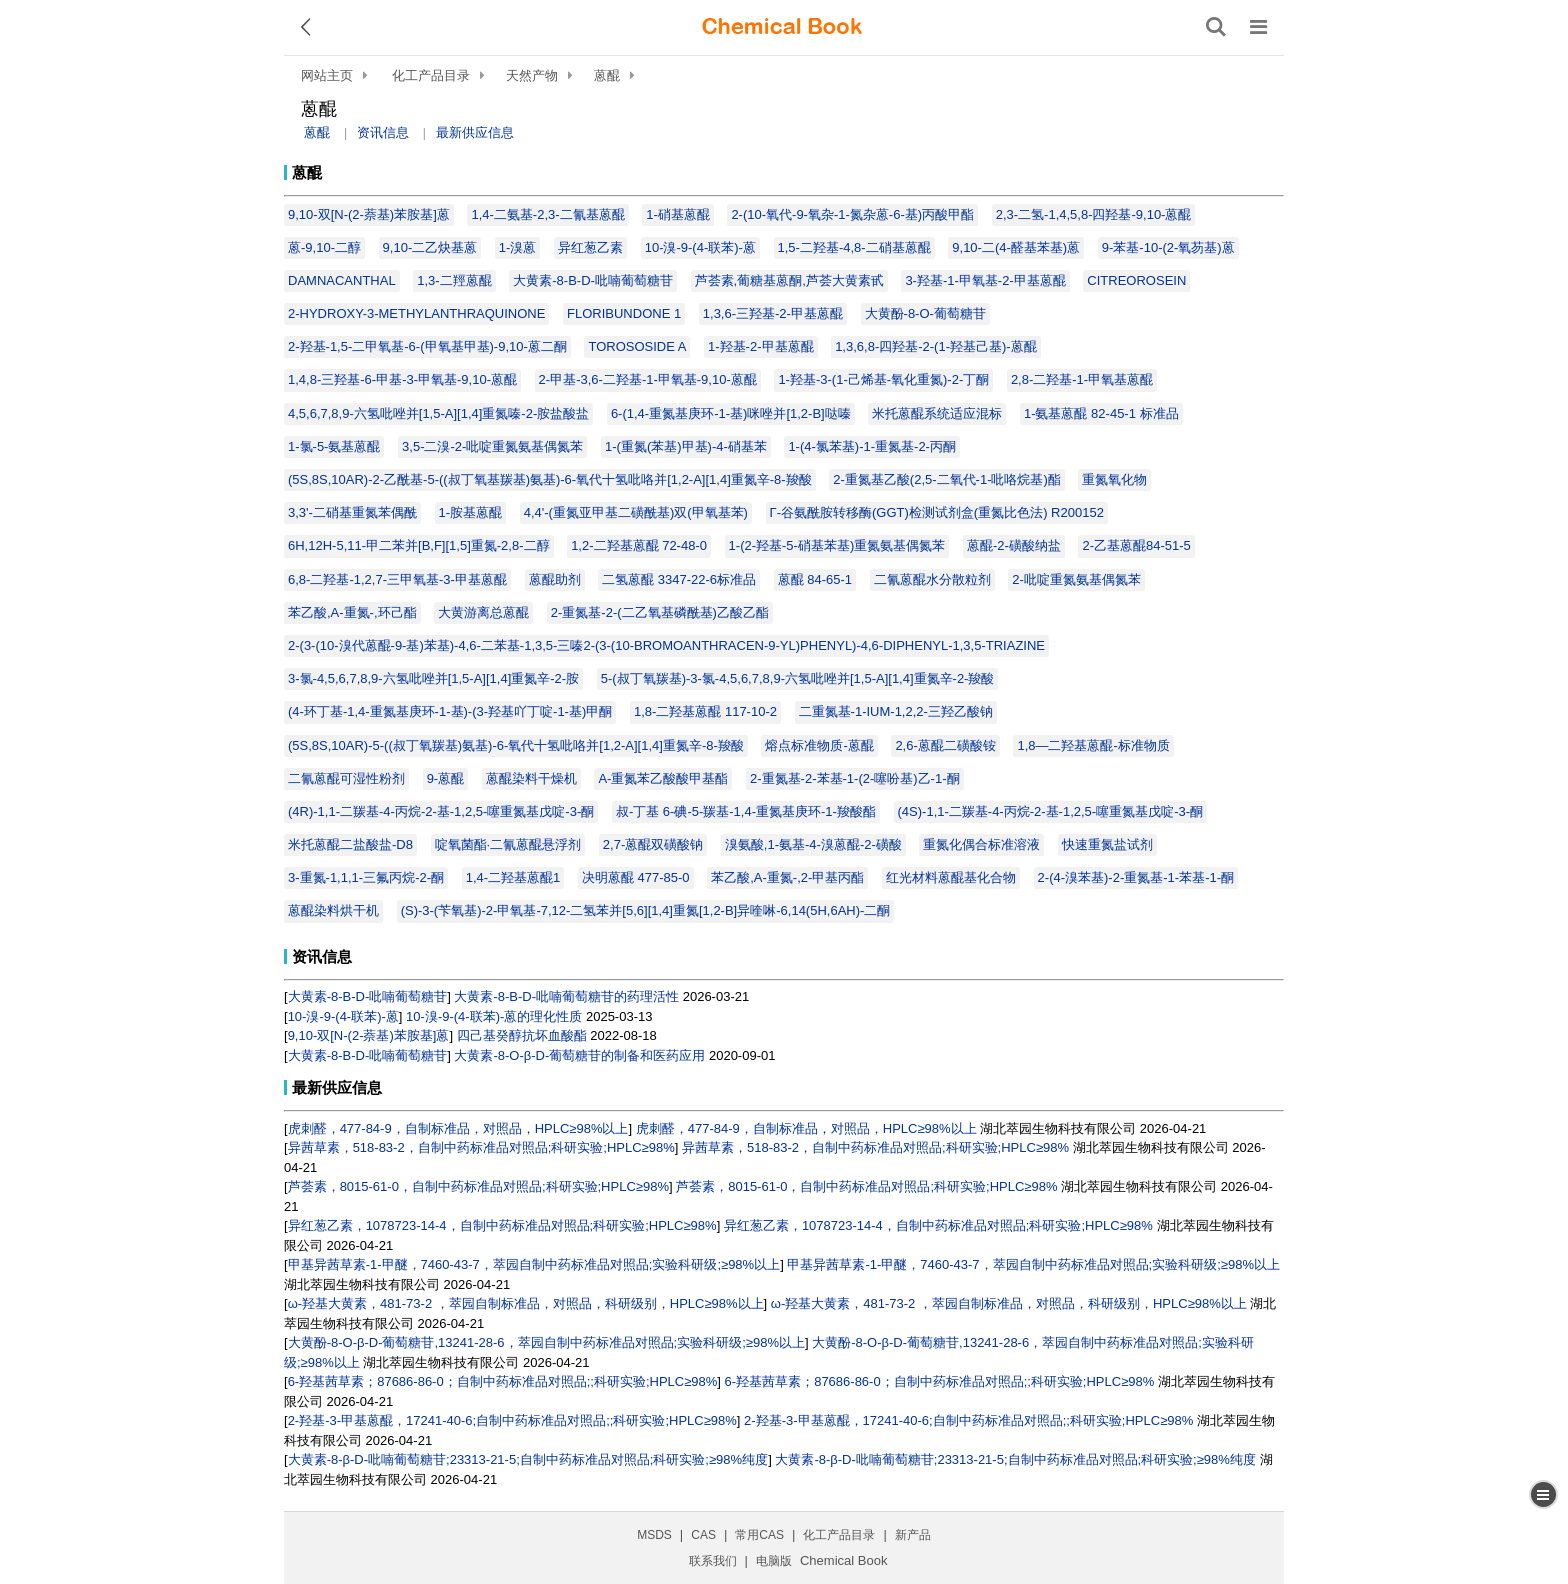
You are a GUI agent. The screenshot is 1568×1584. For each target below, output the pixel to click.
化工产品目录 (431, 75)
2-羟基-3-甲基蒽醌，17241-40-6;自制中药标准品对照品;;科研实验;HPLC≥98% (512, 1420)
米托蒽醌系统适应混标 (937, 413)
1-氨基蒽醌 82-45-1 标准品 (1101, 413)
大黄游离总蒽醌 (483, 612)
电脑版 (774, 1561)
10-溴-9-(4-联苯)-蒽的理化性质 (494, 1016)
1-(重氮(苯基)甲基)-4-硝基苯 (686, 446)
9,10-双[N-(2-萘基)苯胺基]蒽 (369, 214)
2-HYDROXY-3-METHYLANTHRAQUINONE (416, 313)
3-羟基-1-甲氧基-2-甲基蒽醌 (985, 280)
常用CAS (759, 1535)
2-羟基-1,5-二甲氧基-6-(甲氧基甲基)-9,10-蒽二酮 (427, 346)
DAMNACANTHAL (342, 280)
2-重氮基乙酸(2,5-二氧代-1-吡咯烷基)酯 (947, 479)
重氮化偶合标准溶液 (981, 844)
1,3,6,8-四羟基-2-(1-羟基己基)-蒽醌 (936, 346)
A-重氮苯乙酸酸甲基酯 (663, 778)
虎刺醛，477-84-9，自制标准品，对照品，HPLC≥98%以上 (458, 1128)
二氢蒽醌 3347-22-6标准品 (679, 579)
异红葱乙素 (590, 247)
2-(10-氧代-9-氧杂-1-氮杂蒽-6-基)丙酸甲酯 (852, 214)
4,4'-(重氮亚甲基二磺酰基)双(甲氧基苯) (636, 512)
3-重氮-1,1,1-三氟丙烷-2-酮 (366, 877)
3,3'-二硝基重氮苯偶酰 (352, 512)
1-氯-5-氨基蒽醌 (334, 446)
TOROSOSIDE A (637, 346)
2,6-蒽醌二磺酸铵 (945, 745)
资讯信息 (383, 132)
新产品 (913, 1535)
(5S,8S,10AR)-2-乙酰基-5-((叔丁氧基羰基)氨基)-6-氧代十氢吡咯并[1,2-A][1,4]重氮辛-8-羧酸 (550, 479)
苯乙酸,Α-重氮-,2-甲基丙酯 (787, 877)
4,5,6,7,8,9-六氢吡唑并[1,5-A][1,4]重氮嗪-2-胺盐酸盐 (438, 413)
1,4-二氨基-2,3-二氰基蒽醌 (547, 214)
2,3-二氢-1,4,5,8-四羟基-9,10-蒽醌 (1094, 214)
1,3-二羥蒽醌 (454, 280)
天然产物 (532, 75)
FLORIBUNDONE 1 (624, 313)
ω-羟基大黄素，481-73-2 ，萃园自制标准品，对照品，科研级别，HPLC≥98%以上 (526, 1303)
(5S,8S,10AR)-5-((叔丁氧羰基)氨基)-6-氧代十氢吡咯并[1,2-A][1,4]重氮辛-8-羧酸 (516, 745)
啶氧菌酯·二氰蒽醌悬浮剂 (508, 844)
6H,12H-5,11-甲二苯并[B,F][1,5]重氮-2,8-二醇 (419, 545)
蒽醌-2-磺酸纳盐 (1014, 545)
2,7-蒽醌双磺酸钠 (653, 844)
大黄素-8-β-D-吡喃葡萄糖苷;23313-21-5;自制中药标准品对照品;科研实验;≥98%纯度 (528, 1459)
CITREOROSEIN (1136, 280)
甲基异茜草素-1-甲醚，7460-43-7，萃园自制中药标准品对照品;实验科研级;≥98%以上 (534, 1264)
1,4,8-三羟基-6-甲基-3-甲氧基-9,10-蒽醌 (402, 379)
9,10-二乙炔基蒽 (430, 247)
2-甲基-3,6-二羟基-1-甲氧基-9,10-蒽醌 (648, 379)
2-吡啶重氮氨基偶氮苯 (1076, 579)
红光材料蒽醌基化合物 (951, 877)
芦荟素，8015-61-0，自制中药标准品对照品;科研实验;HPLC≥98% (478, 1186)
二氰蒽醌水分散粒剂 (932, 579)
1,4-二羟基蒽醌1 (513, 877)
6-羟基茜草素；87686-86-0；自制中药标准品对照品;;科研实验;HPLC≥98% (503, 1381)
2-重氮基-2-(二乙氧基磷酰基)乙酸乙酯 (660, 612)
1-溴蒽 (518, 247)
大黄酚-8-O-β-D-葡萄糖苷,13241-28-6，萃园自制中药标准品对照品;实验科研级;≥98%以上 (546, 1342)
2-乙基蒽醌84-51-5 (1136, 545)
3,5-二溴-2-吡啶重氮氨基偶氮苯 (492, 446)
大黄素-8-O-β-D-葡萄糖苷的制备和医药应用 (579, 1055)
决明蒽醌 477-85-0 (636, 877)
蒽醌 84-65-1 (815, 579)
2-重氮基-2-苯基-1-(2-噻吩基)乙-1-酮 (854, 778)
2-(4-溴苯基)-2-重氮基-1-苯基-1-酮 (1136, 877)
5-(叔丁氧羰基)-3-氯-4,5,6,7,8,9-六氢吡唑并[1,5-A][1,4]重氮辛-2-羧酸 (798, 678)
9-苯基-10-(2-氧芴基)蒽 (1168, 247)
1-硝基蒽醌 (678, 214)
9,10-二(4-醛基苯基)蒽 (1016, 247)
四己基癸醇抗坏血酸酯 (522, 1035)
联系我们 (713, 1561)
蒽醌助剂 (555, 579)
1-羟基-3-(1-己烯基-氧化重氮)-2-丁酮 (883, 379)
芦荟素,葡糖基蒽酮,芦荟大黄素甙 (789, 280)
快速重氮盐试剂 (1107, 844)
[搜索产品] (1216, 27)
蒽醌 (607, 75)
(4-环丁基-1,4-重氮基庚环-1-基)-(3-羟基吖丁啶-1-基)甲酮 (450, 711)
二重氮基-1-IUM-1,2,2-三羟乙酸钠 (896, 711)
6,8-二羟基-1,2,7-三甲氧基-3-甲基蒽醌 (397, 579)
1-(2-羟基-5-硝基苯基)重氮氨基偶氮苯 (837, 545)
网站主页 (327, 75)
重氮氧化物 (1114, 479)
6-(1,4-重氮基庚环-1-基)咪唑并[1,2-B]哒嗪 (731, 413)
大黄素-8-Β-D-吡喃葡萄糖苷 (593, 280)
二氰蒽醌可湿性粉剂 (346, 778)
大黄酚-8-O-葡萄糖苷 (925, 313)
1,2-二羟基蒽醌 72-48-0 (639, 545)
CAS (703, 1535)
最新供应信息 (475, 132)
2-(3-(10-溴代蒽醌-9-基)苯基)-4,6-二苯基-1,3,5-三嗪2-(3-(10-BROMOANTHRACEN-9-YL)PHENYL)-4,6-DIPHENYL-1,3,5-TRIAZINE (666, 645)
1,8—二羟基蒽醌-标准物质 (1093, 745)
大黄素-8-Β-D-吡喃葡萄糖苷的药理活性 (566, 996)
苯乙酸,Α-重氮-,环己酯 (352, 612)
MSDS (654, 1535)
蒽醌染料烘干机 (333, 910)
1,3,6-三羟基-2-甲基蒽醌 (773, 313)
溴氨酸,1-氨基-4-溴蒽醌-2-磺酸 (813, 844)
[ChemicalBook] (782, 27)
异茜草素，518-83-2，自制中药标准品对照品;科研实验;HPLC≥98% (481, 1147)
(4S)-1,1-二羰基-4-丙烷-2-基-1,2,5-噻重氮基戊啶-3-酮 (1051, 811)
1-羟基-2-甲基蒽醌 (760, 346)
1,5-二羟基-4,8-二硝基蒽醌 (854, 247)
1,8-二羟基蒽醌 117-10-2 (705, 711)
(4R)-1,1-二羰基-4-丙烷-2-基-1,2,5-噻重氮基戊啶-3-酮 (441, 811)
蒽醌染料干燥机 (531, 778)
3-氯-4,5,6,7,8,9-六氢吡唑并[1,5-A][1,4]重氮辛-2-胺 (433, 678)
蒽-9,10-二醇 (324, 247)
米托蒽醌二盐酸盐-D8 (350, 844)
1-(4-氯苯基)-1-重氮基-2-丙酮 (872, 446)
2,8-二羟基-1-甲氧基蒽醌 (1082, 379)
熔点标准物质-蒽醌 (819, 745)
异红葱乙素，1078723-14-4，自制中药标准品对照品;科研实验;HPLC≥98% (502, 1225)
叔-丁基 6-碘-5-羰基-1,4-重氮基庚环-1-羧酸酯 (746, 811)
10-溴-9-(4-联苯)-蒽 (700, 247)
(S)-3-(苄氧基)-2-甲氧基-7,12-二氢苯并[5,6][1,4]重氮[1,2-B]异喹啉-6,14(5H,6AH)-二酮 (646, 910)
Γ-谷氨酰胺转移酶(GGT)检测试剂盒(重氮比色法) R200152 (937, 512)
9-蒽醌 (446, 778)
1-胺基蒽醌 (471, 512)
